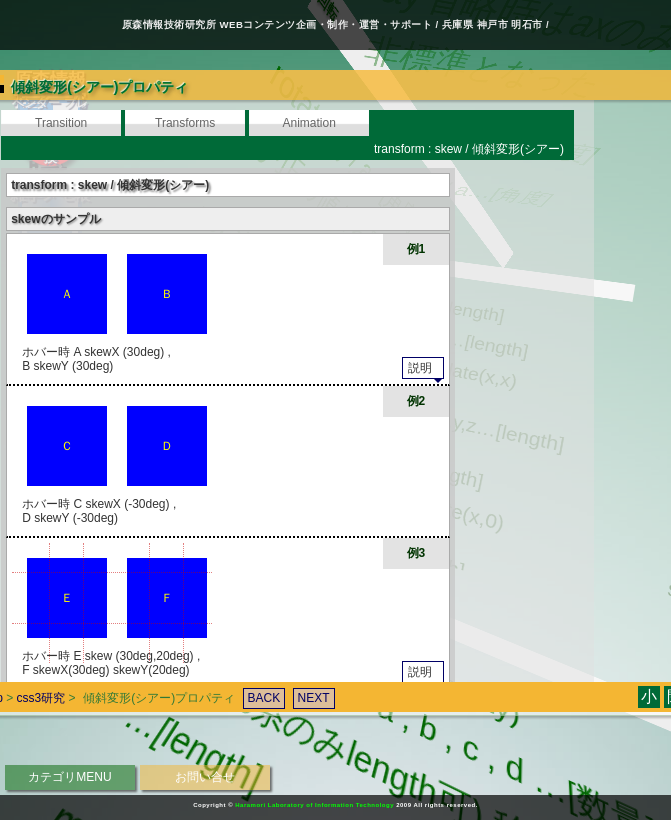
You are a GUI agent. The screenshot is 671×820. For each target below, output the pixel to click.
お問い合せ (205, 777)
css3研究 (27, 672)
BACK (250, 672)
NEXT (300, 672)
